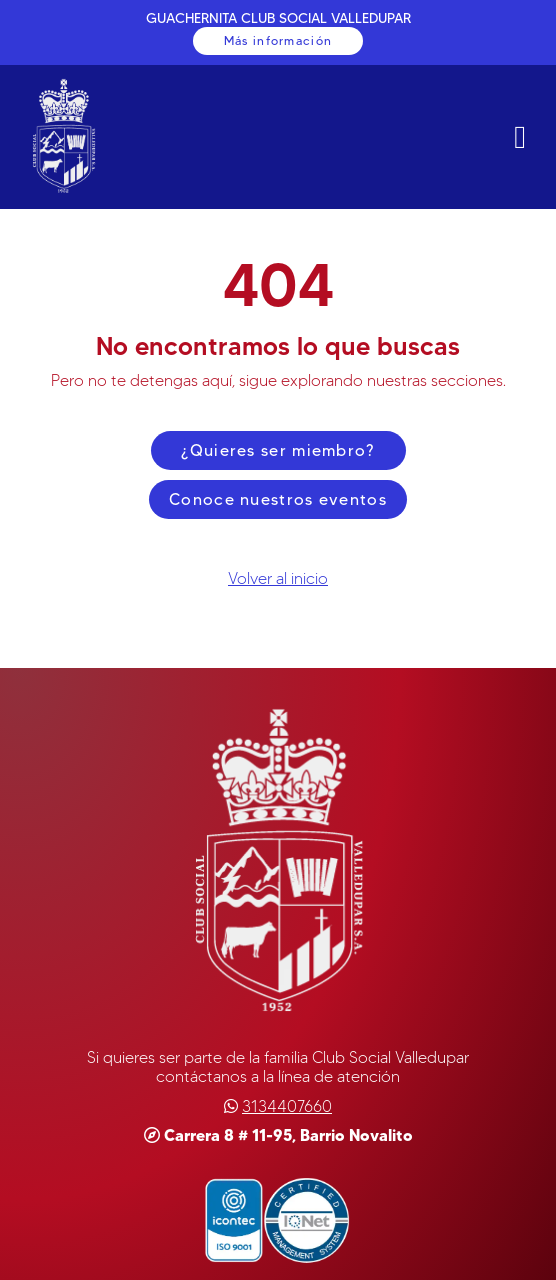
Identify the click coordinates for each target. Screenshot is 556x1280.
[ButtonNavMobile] (520, 137)
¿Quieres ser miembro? (277, 450)
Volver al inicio (278, 578)
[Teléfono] (287, 1106)
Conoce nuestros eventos (278, 499)
